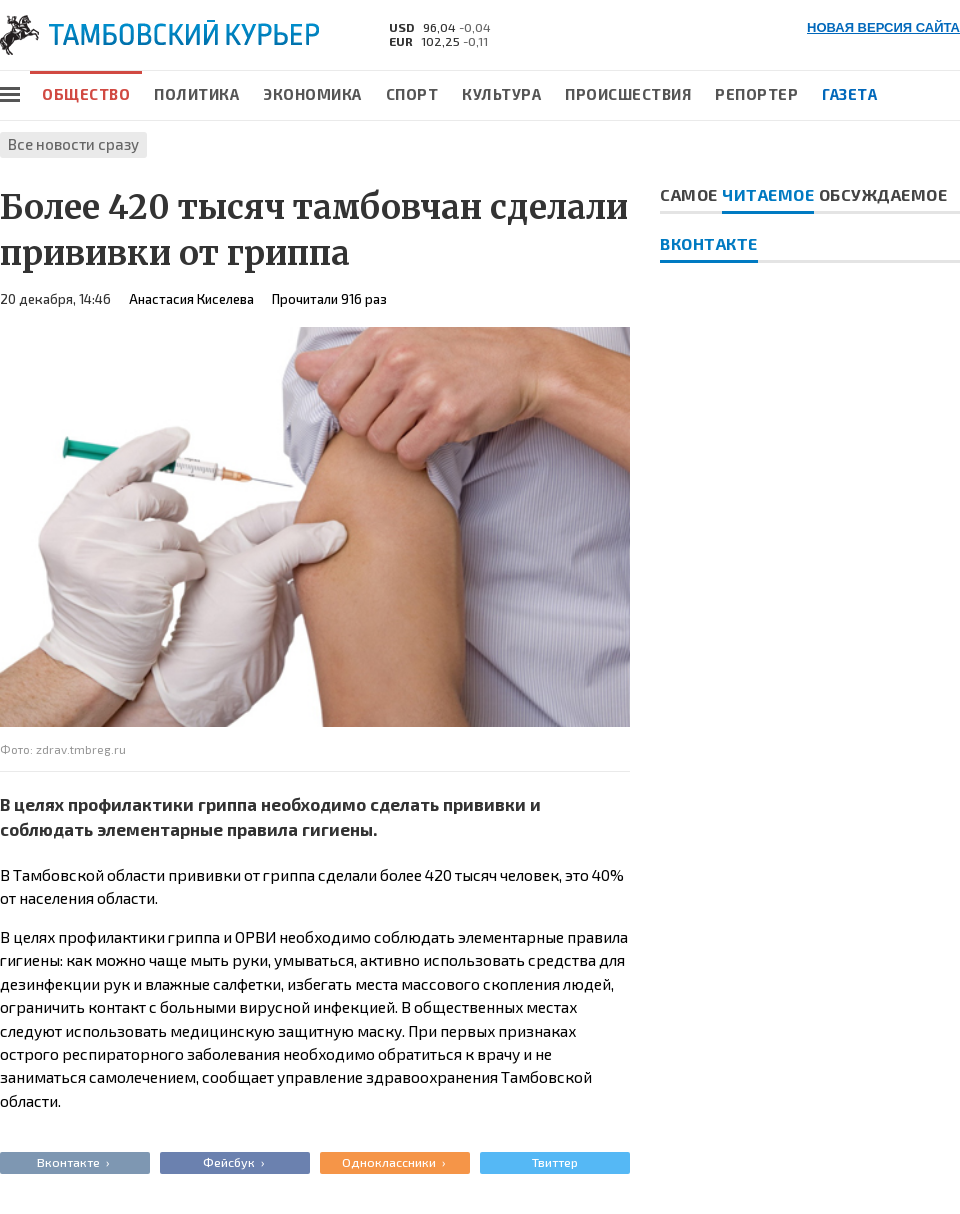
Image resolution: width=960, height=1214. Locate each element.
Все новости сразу (73, 144)
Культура (501, 94)
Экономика (312, 94)
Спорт (412, 94)
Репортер (756, 94)
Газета (849, 94)
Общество (86, 94)
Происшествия (628, 94)
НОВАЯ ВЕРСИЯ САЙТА (883, 27)
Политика (196, 94)
